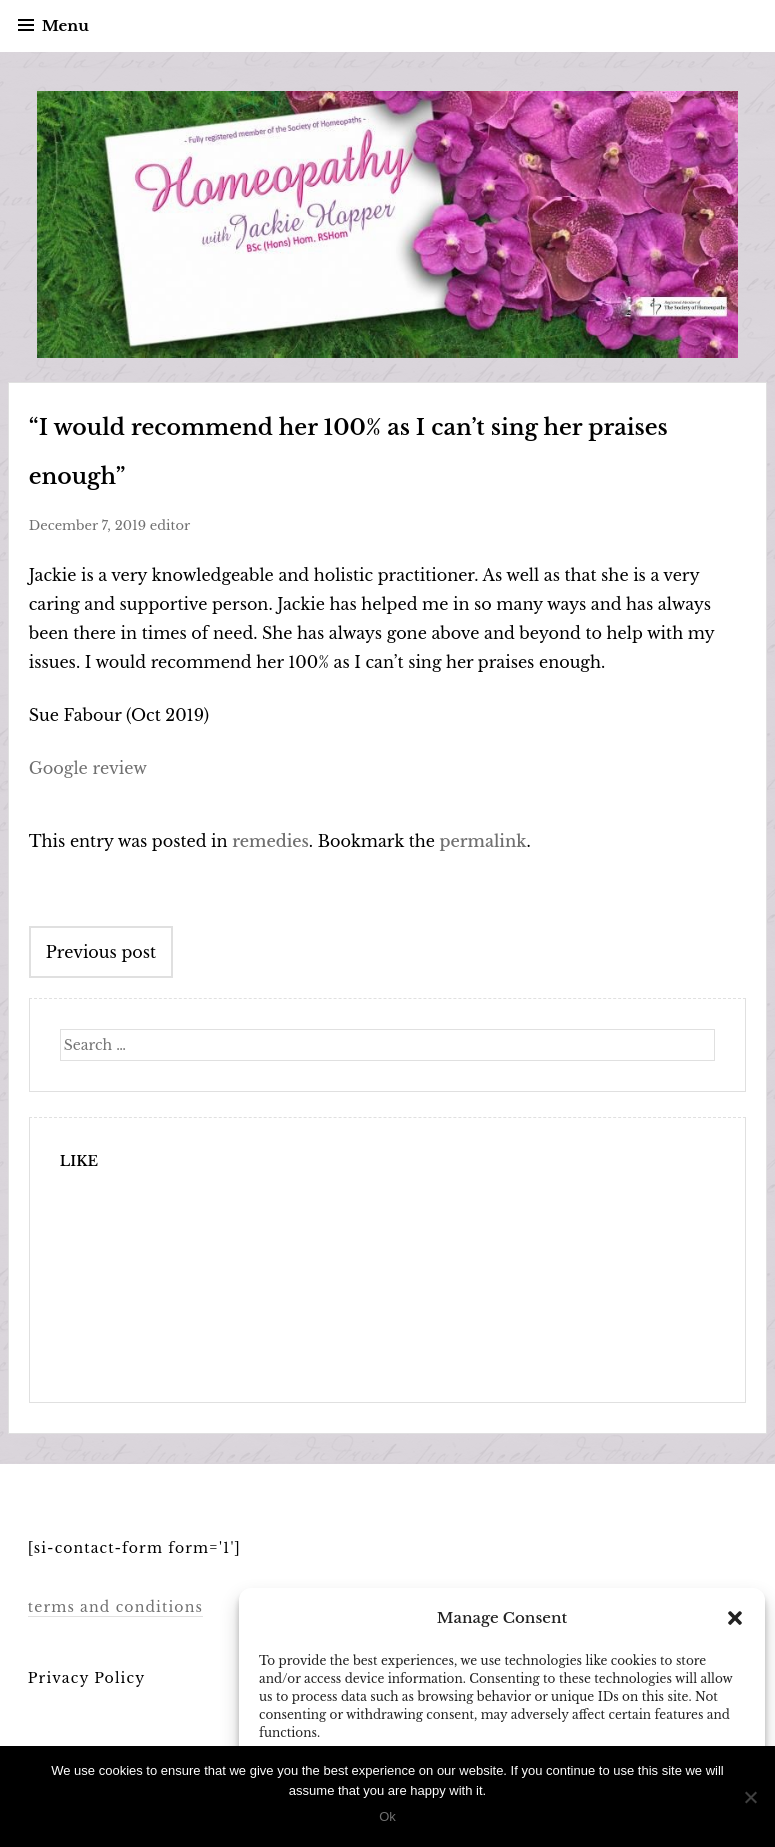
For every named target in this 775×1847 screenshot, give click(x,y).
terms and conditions (115, 1607)
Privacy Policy (86, 1678)
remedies (270, 841)
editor (170, 525)
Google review (88, 768)
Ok (387, 1816)
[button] (735, 1618)
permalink (482, 841)
